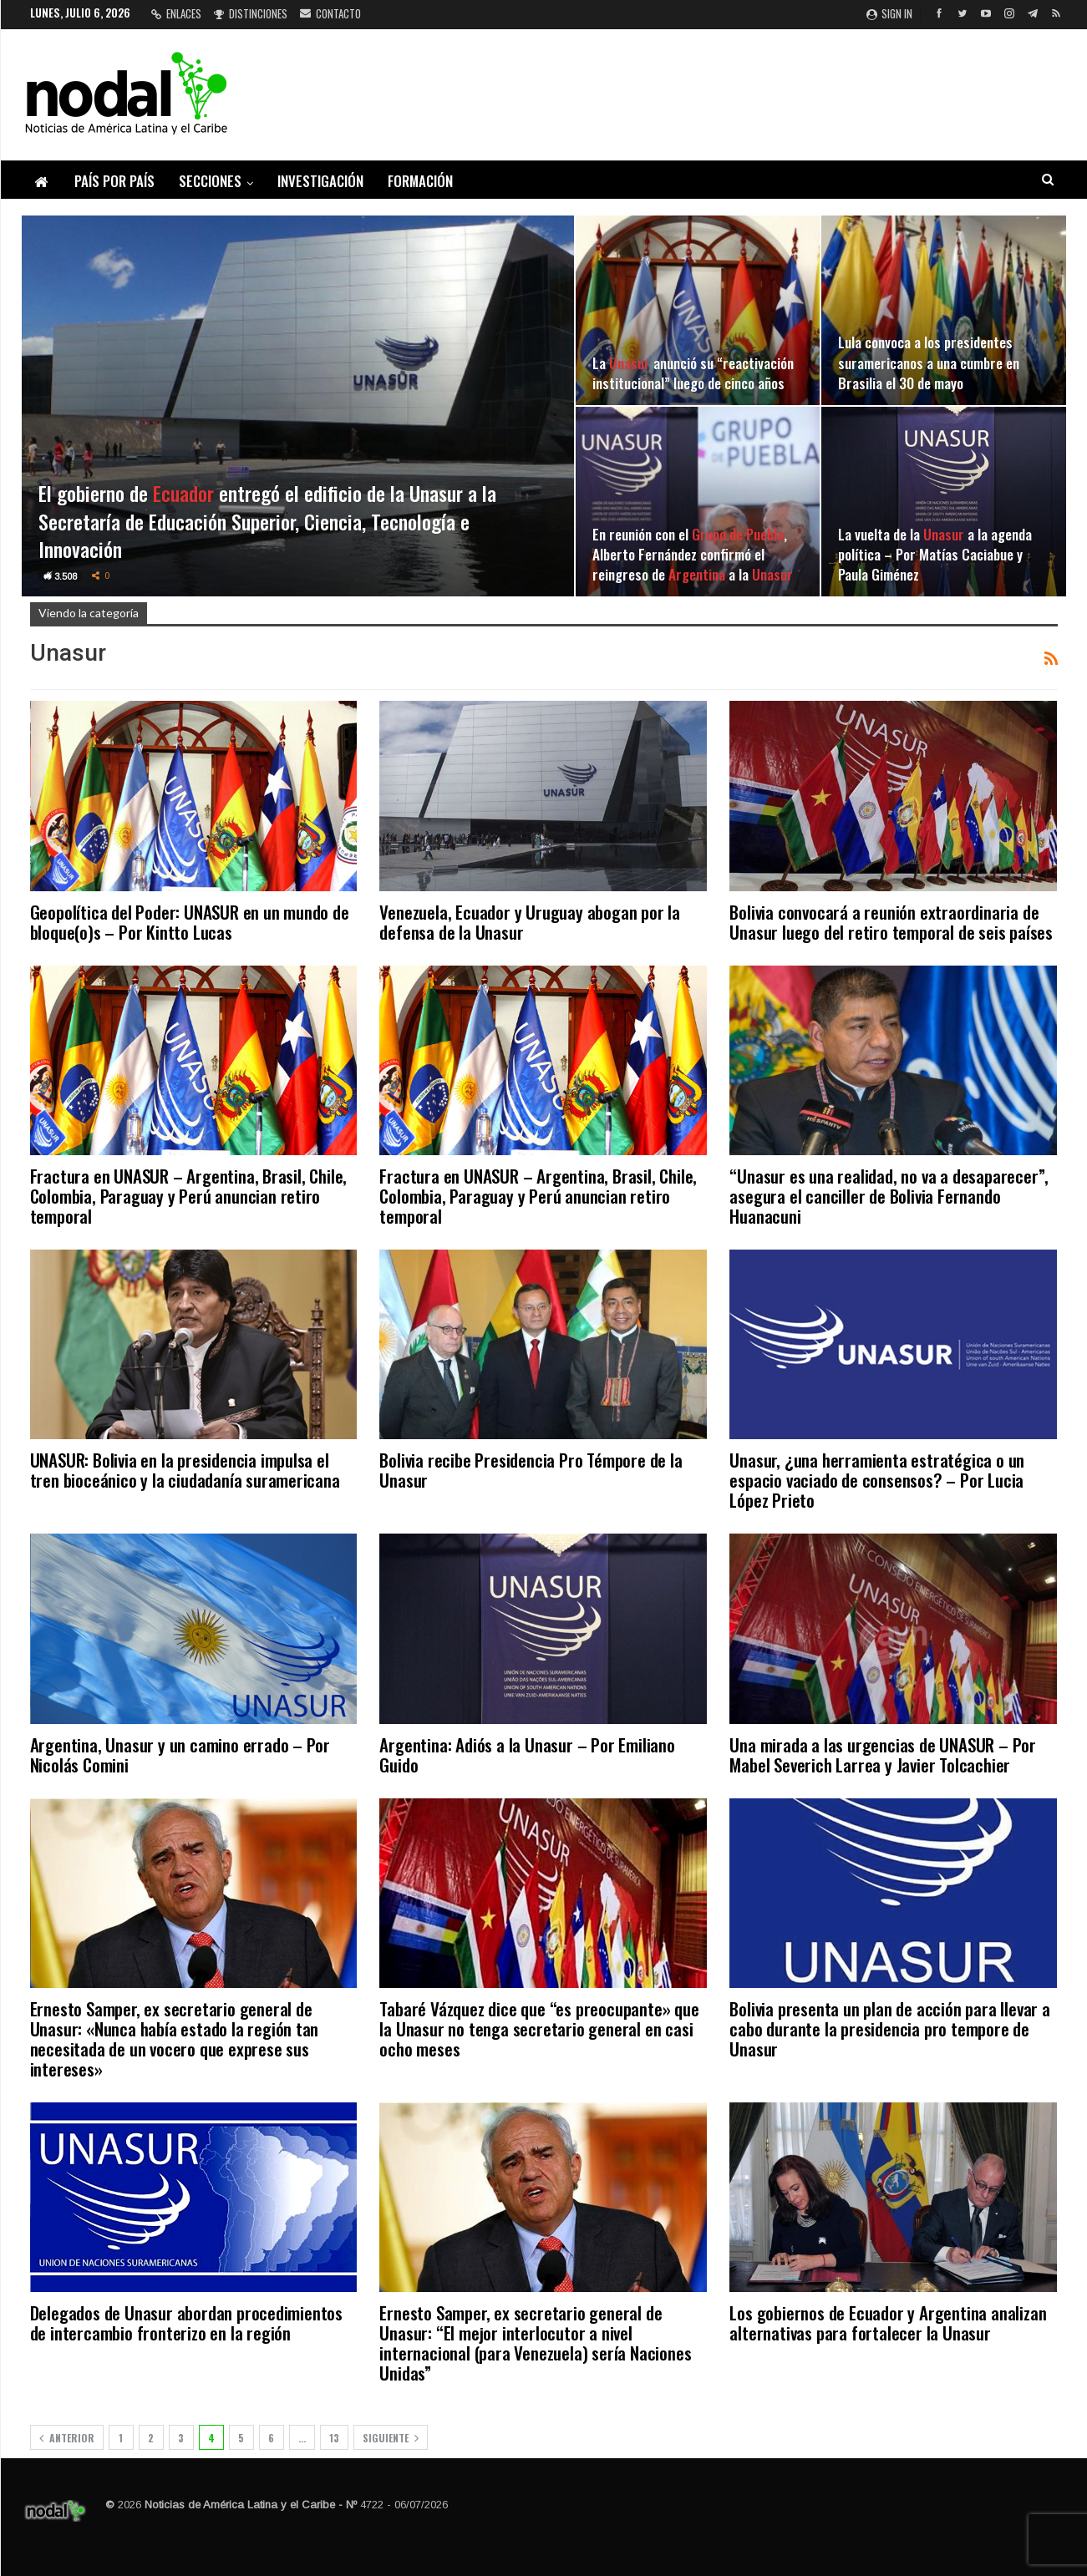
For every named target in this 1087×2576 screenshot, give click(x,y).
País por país (114, 180)
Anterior (66, 2438)
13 (334, 2438)
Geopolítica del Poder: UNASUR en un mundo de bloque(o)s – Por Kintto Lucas (189, 922)
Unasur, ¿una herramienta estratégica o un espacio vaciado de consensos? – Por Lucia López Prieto (876, 1480)
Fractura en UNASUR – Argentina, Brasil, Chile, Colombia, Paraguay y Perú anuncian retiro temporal (189, 1196)
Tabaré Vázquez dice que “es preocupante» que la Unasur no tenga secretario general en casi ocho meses (538, 2028)
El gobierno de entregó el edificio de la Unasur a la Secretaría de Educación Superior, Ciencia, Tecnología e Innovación (267, 521)
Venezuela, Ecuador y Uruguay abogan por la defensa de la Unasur (529, 922)
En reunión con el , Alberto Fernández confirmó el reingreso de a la (692, 554)
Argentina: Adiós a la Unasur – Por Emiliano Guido (526, 1754)
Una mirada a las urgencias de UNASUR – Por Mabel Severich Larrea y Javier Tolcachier (882, 1754)
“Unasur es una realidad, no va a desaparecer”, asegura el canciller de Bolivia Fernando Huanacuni (889, 1196)
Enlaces (176, 13)
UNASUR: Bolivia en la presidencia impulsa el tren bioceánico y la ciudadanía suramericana (185, 1470)
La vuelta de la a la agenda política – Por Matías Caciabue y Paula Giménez (935, 554)
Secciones (210, 180)
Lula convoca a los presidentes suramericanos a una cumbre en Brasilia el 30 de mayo (928, 362)
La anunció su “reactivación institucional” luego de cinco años (693, 372)
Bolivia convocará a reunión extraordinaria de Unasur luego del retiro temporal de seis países (891, 922)
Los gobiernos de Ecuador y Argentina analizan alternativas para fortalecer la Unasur (887, 2322)
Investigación (320, 180)
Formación (420, 180)
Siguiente (391, 2438)
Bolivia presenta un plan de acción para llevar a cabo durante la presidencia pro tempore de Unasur (889, 2028)
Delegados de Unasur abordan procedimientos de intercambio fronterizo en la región (186, 2322)
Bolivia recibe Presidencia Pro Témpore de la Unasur (530, 1470)
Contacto (330, 13)
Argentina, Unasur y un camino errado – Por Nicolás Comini (180, 1754)
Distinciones (250, 13)
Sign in (889, 13)
